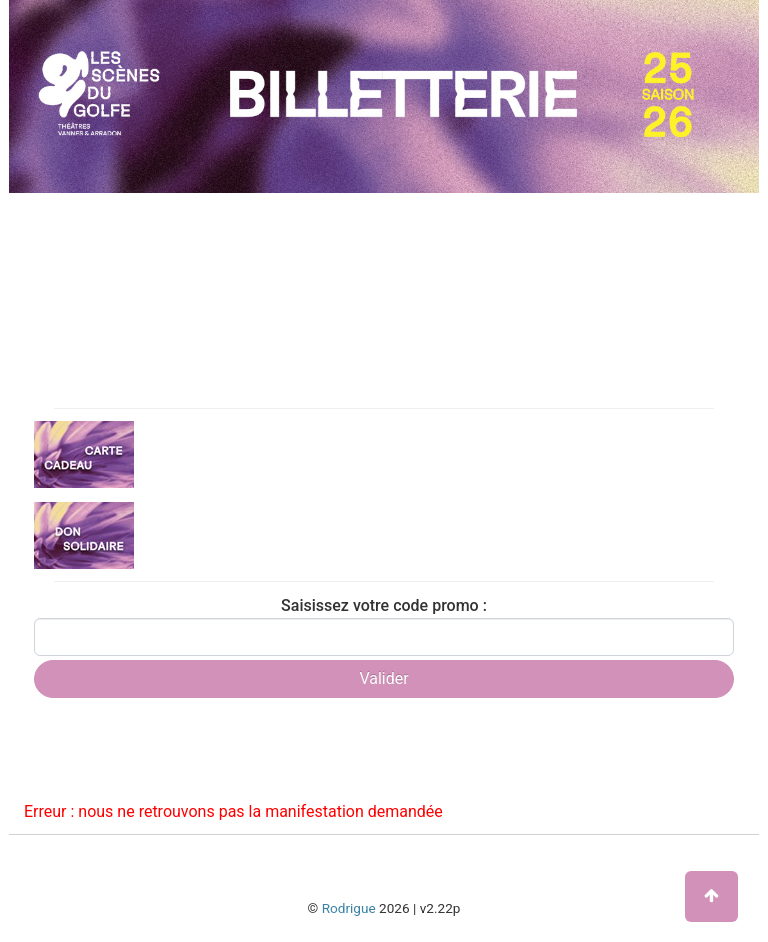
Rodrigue (349, 908)
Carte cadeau (178, 453)
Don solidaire (177, 534)
